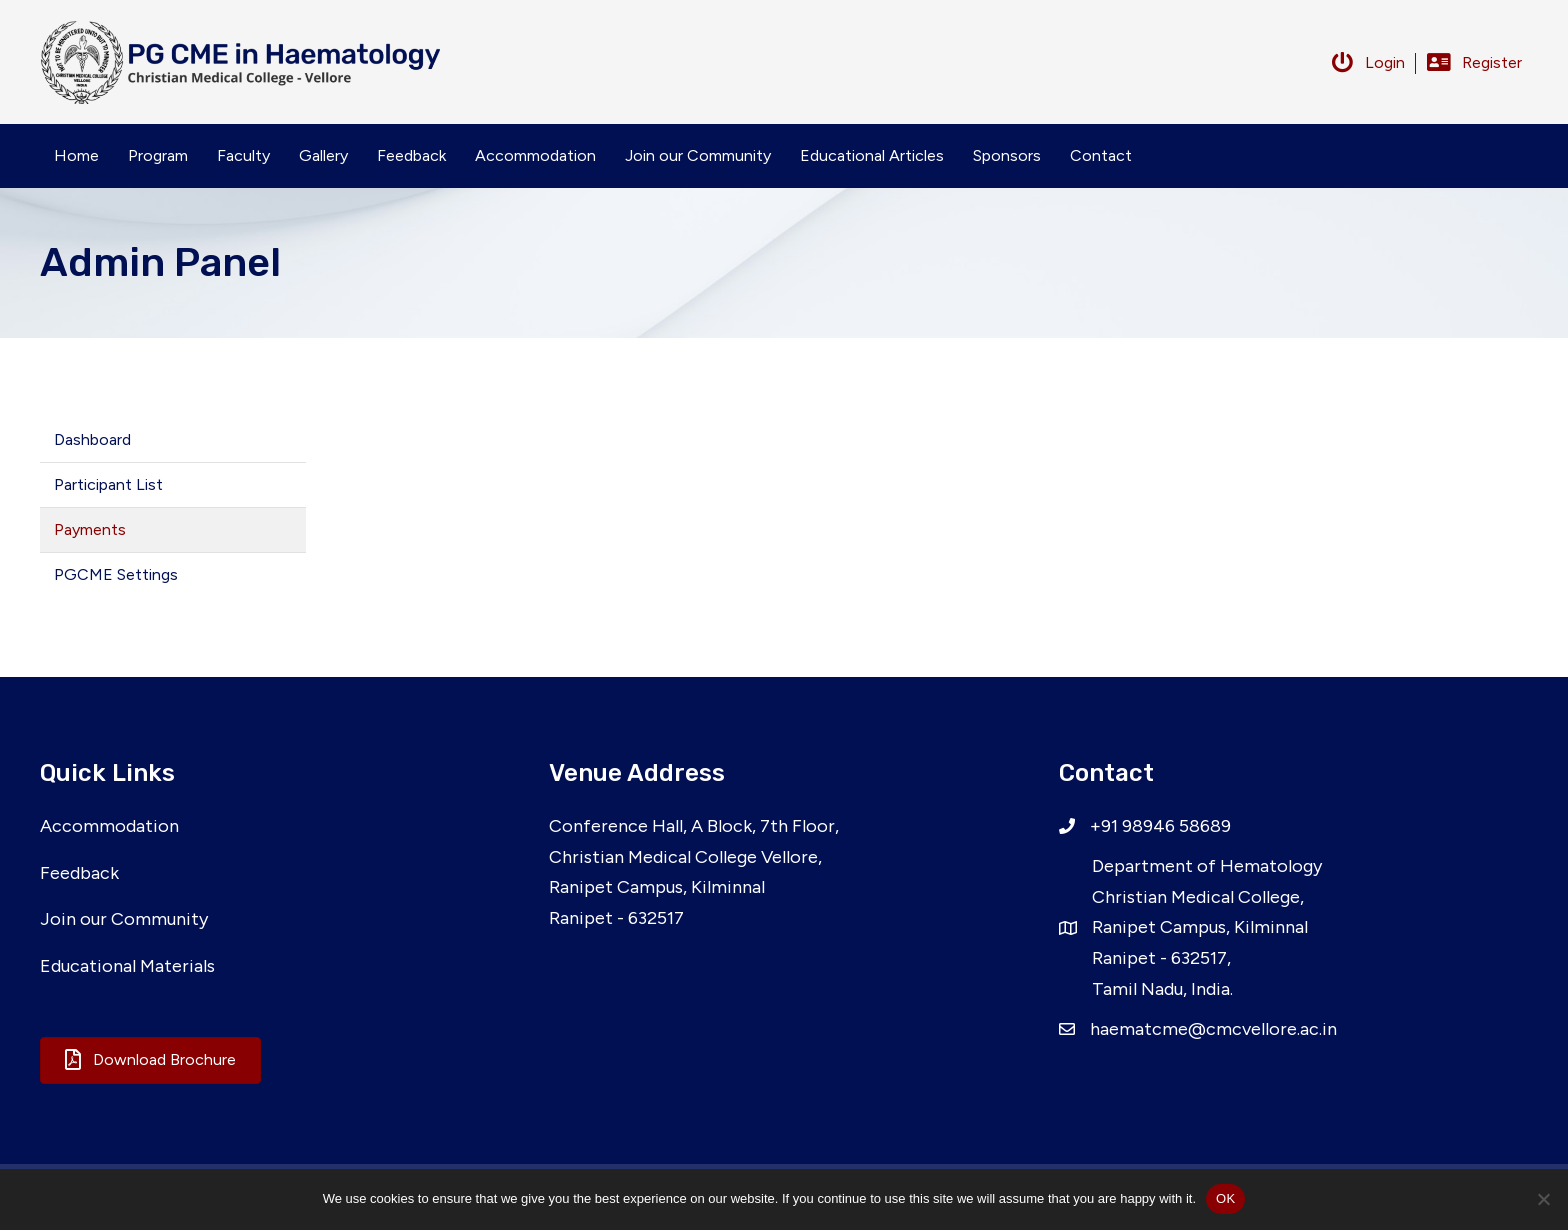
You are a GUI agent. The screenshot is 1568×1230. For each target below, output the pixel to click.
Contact (1101, 155)
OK (1225, 1198)
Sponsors (1007, 155)
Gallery (323, 155)
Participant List (108, 484)
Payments (90, 529)
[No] (1543, 1199)
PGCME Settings (116, 574)
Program (158, 155)
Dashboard (92, 439)
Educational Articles (872, 155)
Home (76, 155)
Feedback (411, 155)
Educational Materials (127, 966)
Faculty (243, 155)
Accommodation (535, 155)
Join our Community (698, 155)
